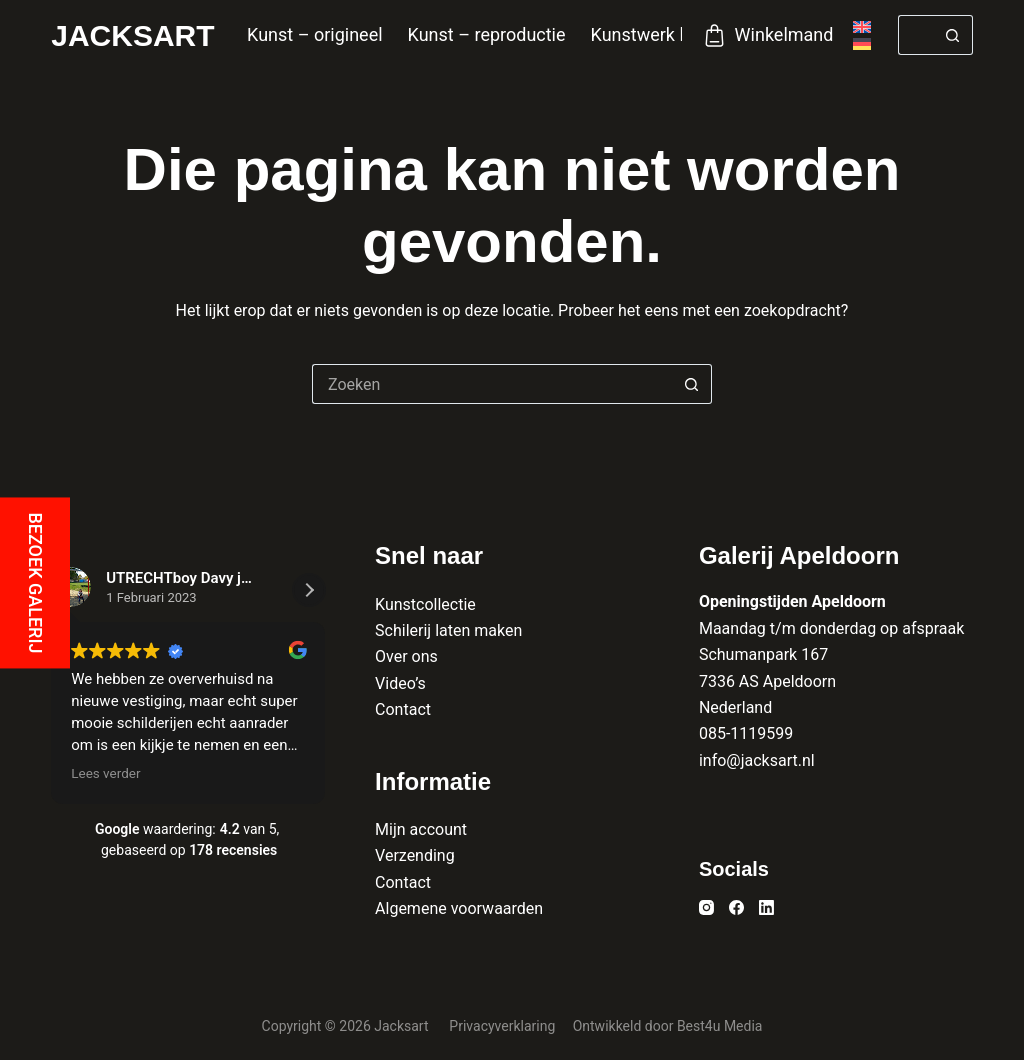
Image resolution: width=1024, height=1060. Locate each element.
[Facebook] (736, 907)
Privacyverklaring (503, 1026)
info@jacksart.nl (757, 760)
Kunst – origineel (315, 34)
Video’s (400, 683)
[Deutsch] (862, 44)
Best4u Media (720, 1026)
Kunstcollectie (425, 604)
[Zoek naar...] (915, 35)
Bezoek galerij (35, 582)
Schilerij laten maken (448, 630)
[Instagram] (706, 907)
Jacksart (132, 35)
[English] (862, 27)
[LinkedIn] (766, 907)
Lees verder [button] (105, 773)
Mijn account (421, 829)
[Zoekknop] (953, 35)
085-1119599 (746, 733)
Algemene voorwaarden (459, 908)
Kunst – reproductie (487, 34)
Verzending (415, 855)
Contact (403, 709)
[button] (309, 590)
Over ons (406, 656)
